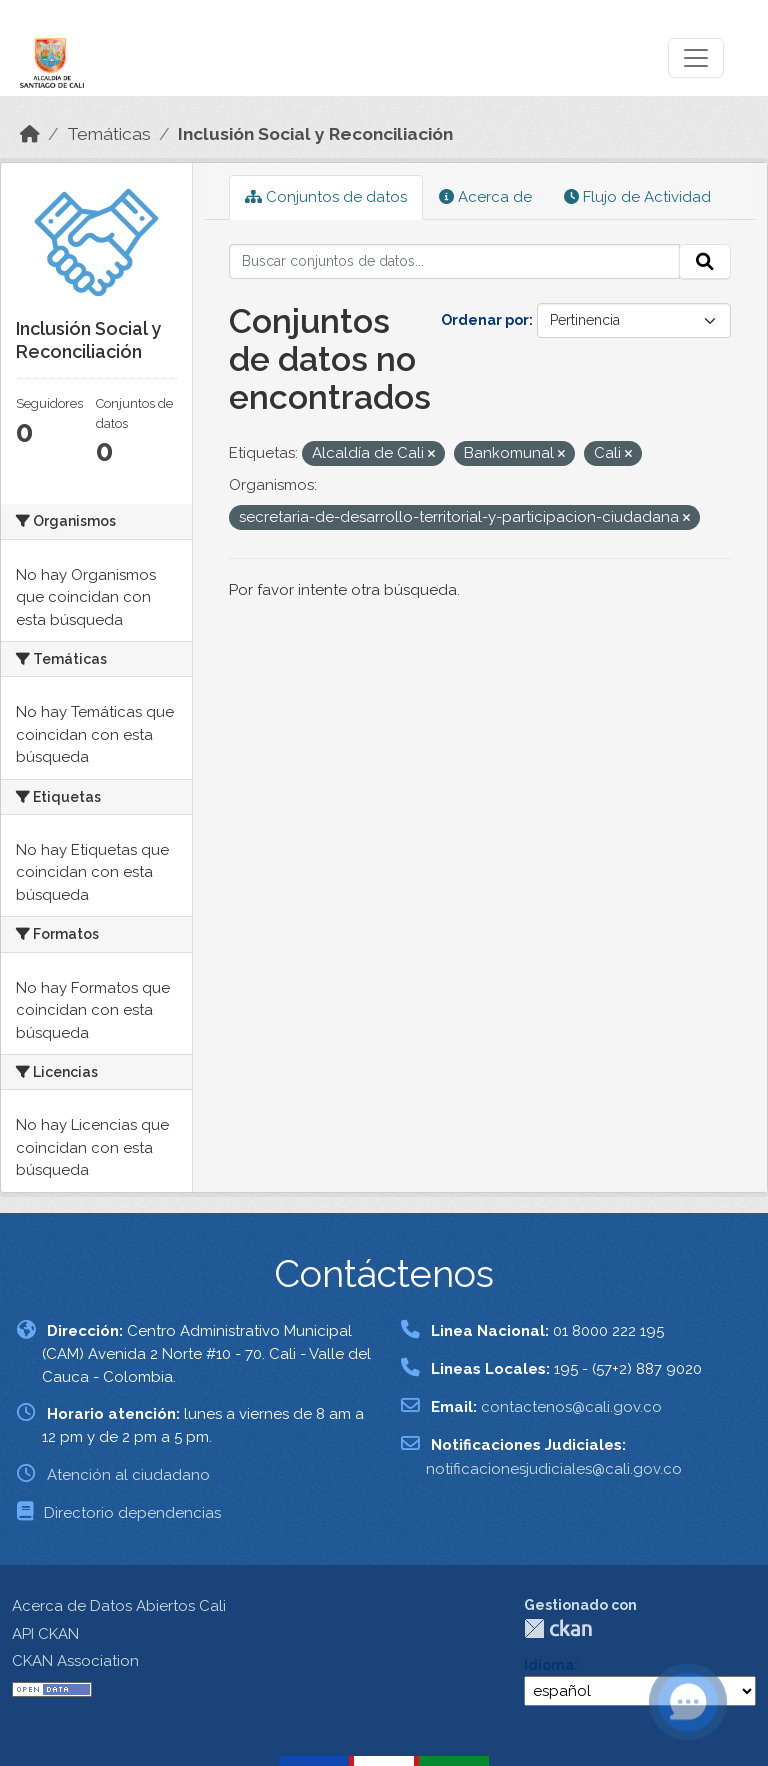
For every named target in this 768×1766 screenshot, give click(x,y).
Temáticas (109, 134)
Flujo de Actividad (637, 197)
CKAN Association (75, 1661)
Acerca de (485, 197)
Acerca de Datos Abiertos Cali (119, 1606)
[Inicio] (30, 134)
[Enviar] (705, 262)
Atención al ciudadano (128, 1475)
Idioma (549, 1665)
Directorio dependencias (132, 1513)
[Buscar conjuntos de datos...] (455, 262)
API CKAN (45, 1634)
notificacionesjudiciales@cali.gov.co (554, 1469)
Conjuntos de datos (326, 197)
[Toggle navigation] (696, 58)
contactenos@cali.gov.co (571, 1407)
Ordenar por (485, 320)
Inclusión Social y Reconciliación (315, 134)
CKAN (558, 1628)
